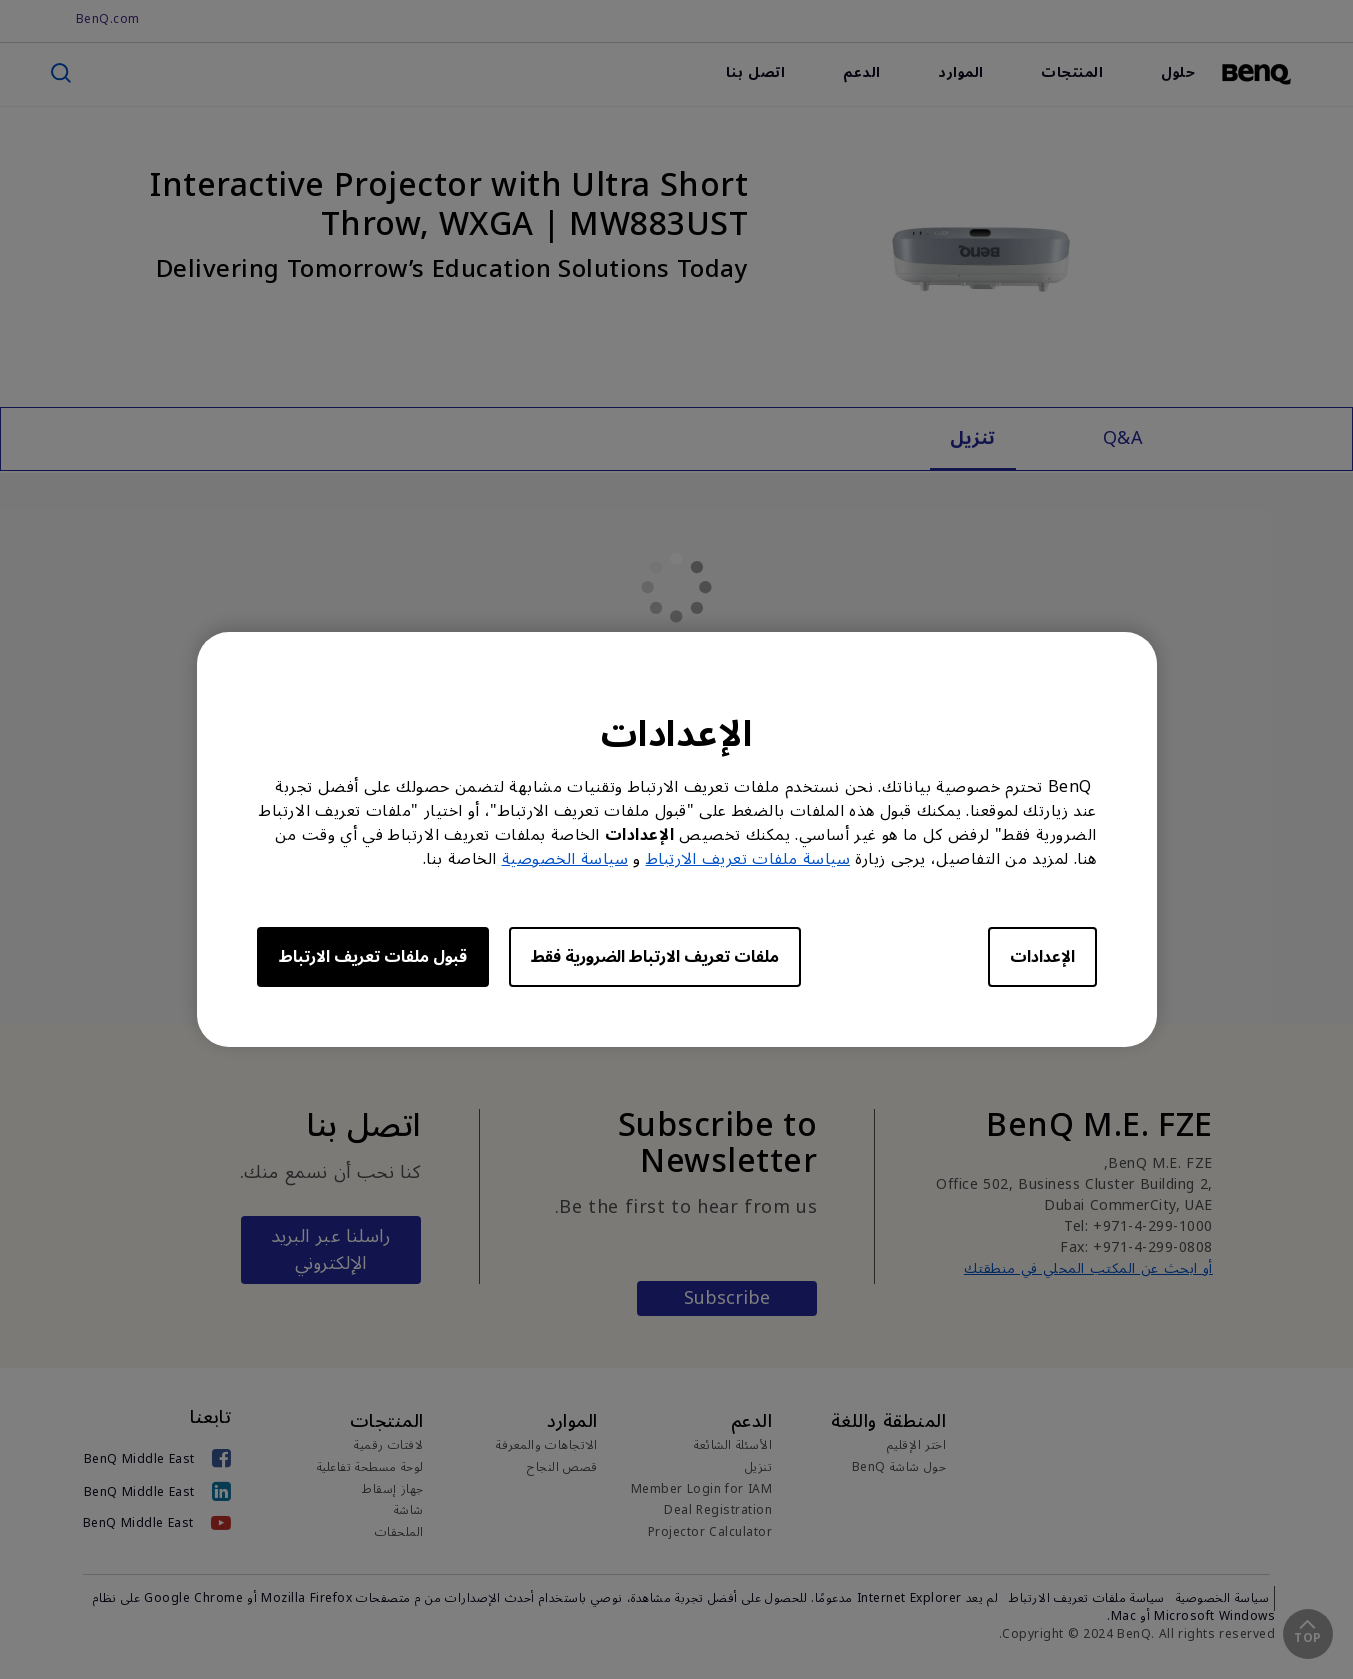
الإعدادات (1042, 957)
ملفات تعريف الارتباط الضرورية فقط (655, 957)
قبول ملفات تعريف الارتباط (373, 957)
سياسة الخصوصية (565, 859)
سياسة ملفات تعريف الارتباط (748, 859)
